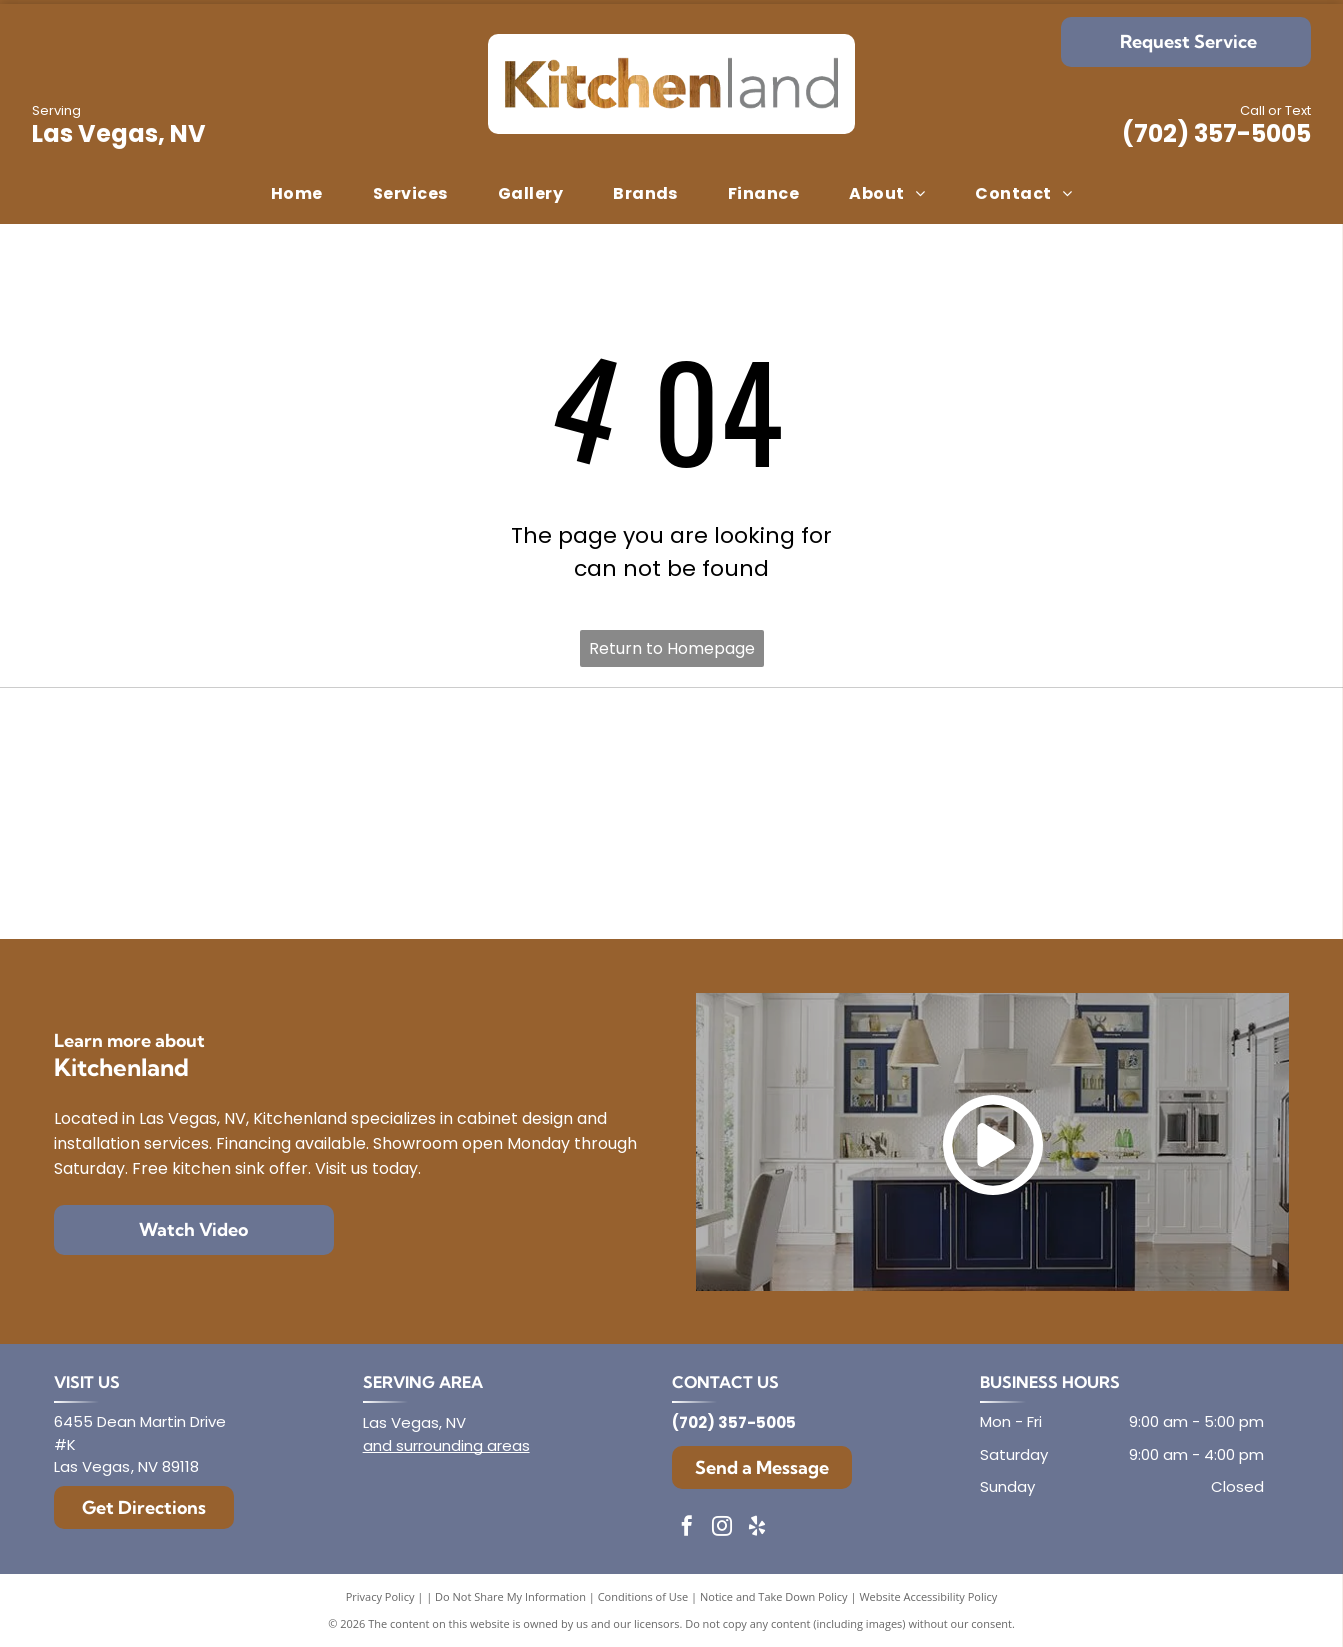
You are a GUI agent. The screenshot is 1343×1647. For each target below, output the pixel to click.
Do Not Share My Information (510, 1596)
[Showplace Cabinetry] (1080, 866)
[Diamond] (263, 759)
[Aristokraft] (263, 866)
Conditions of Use (643, 1596)
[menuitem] (297, 194)
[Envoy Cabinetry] (671, 759)
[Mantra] (1080, 759)
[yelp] (757, 1528)
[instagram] (722, 1528)
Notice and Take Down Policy (774, 1596)
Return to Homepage (672, 648)
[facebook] (687, 1528)
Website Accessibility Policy (928, 1596)
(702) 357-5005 (1216, 133)
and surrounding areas (446, 1445)
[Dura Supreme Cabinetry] (671, 866)
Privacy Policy (380, 1596)
